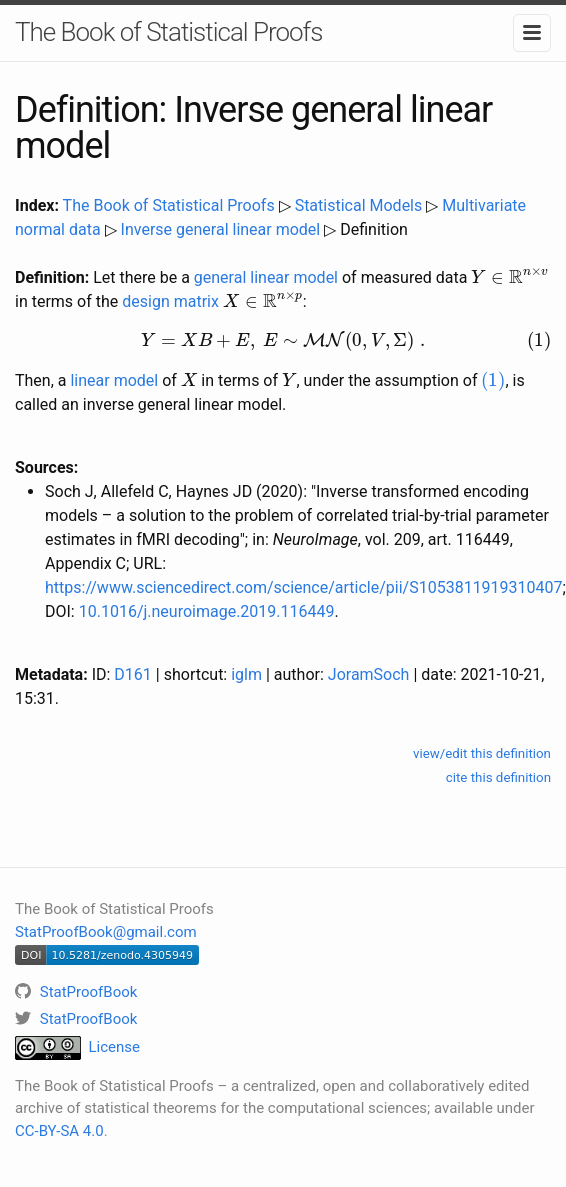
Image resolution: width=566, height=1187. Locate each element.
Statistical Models (359, 205)
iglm (246, 674)
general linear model (266, 277)
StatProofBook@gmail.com (106, 932)
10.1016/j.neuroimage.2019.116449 (207, 611)
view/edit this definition (482, 753)
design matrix (170, 301)
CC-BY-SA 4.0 (59, 1131)
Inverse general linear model (221, 229)
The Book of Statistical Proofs (168, 32)
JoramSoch (369, 674)
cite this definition (498, 777)
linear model (114, 380)
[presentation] (510, 276)
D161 (132, 674)
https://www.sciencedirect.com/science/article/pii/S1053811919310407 (304, 587)
